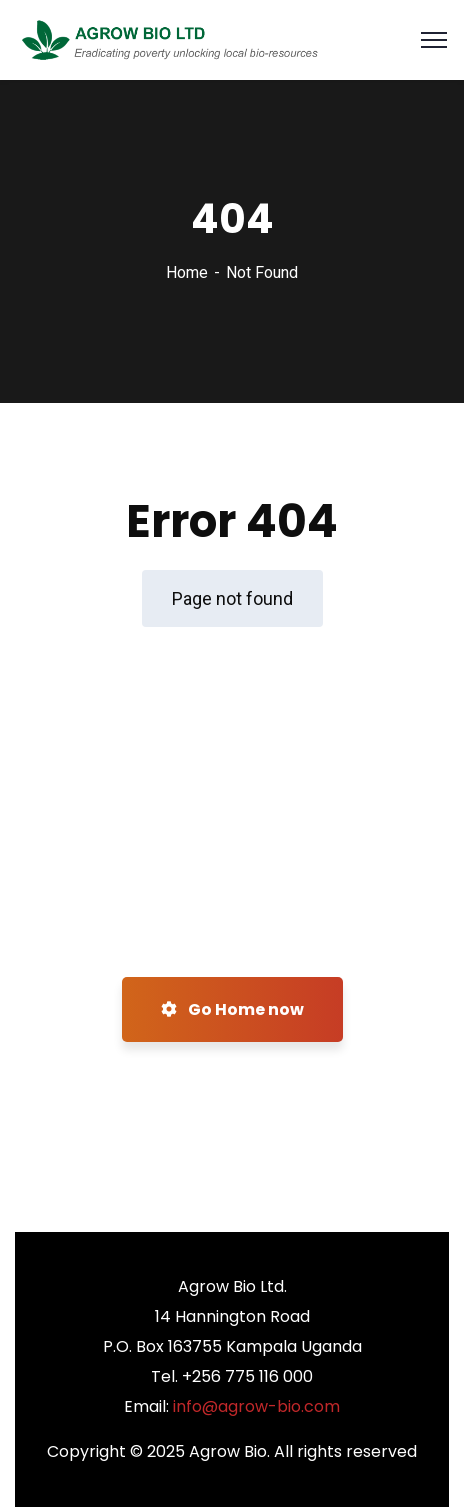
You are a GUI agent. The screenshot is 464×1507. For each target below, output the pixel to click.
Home (187, 272)
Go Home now (232, 1009)
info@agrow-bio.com (256, 1406)
